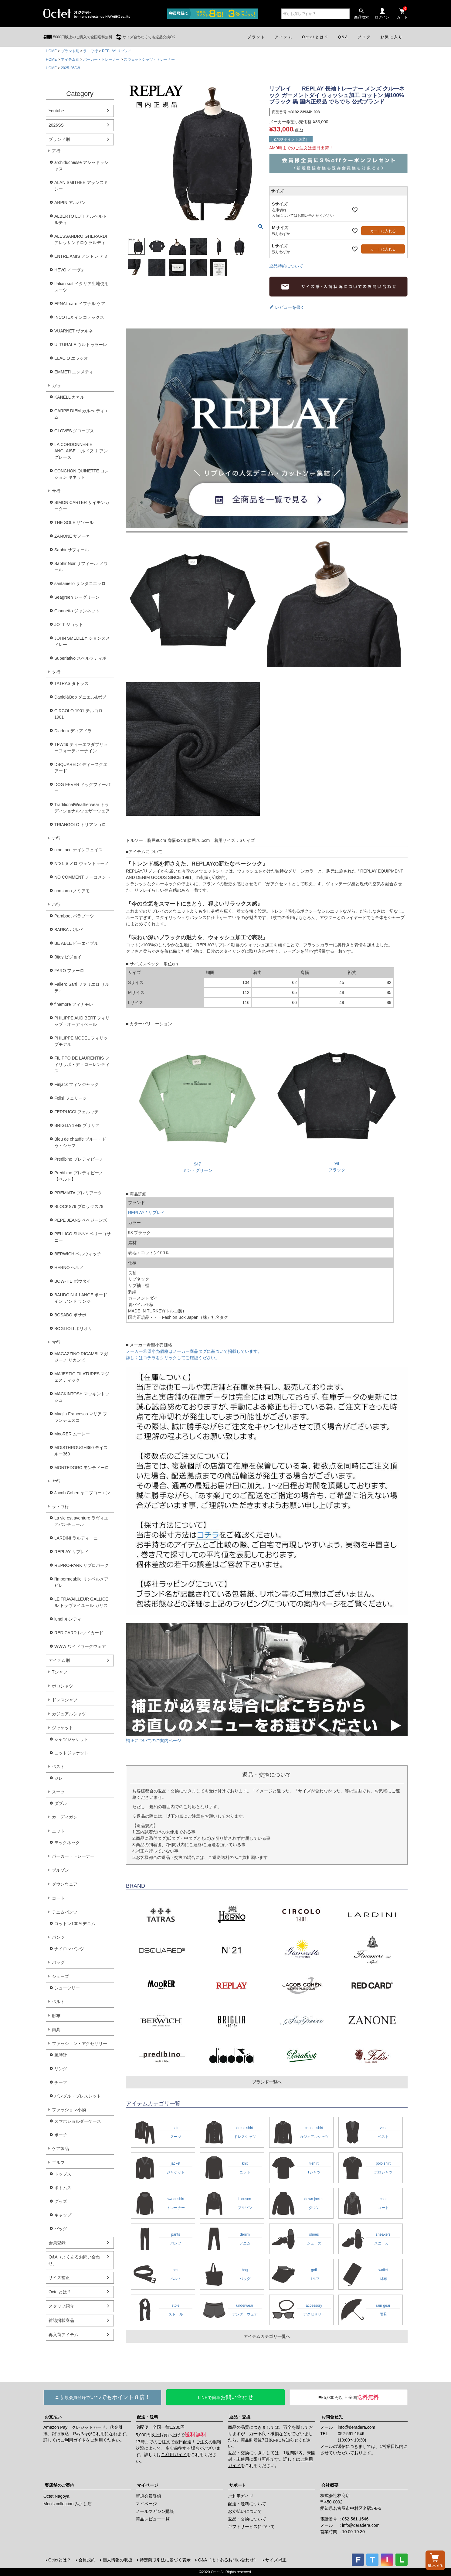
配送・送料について (247, 2503)
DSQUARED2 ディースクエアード (80, 767)
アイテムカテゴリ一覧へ (266, 2336)
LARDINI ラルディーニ (76, 1538)
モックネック (67, 1842)
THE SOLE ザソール (73, 522)
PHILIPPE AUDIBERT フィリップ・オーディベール (82, 1021)
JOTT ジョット (68, 624)
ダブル (60, 1803)
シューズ (60, 1976)
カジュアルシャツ (69, 1713)
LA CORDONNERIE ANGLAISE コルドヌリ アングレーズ (81, 451)
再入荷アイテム (63, 2334)
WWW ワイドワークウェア (80, 1646)
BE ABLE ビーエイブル (76, 943)
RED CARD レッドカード (78, 1632)
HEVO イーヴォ (69, 269)
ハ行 (56, 904)
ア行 (56, 150)
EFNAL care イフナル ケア (79, 303)
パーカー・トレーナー (101, 59)
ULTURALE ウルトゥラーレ (80, 344)
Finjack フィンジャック (76, 1084)
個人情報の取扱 (117, 2559)
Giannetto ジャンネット (77, 610)
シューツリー (67, 1988)
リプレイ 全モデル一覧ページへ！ (267, 428)
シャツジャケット (71, 1739)
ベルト (58, 2001)
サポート (237, 2485)
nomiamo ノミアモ (72, 890)
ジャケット (62, 1727)
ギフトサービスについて (251, 2526)
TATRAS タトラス (71, 683)
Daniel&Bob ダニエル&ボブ (80, 697)
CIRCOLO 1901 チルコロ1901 (78, 714)
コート (58, 1898)
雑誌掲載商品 (61, 2320)
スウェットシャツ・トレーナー (149, 59)
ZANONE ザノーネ (72, 536)
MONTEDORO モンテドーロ (81, 1467)
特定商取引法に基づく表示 (165, 2559)
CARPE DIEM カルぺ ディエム (81, 414)
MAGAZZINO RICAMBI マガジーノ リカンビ (81, 1357)
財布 (56, 2015)
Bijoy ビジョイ (68, 957)
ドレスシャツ (64, 1699)
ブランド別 (70, 51)
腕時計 (60, 2055)
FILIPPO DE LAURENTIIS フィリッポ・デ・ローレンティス (82, 1064)
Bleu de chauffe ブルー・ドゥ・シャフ (80, 1142)
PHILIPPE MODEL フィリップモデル (81, 1041)
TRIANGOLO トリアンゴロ (80, 824)
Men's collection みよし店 (67, 2503)
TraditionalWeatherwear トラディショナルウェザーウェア (82, 807)
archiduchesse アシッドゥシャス (81, 165)
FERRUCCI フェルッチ (76, 1111)
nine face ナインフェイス (78, 849)
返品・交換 (239, 2416)
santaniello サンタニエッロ (80, 583)
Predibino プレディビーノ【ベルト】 (78, 1176)
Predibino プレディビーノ (78, 1159)
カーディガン (64, 1817)
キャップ (62, 2215)
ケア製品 (60, 2148)
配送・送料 (147, 2416)
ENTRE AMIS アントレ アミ (81, 256)
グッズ (60, 2201)
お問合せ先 (332, 2416)
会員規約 (86, 2559)
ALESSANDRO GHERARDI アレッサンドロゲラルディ (80, 239)
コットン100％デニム (74, 1923)
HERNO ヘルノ (68, 1267)
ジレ (58, 1778)
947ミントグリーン (197, 1164)
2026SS (56, 125)
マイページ (147, 2485)
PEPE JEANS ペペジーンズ (80, 1220)
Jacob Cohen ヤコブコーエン (82, 1492)
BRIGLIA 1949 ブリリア (77, 1125)
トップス (62, 2174)
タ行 (56, 671)
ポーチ (60, 2134)
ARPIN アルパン (70, 202)
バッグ (58, 1962)
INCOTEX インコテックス (79, 317)
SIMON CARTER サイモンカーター (81, 505)
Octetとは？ (60, 2291)
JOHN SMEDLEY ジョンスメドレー (82, 641)
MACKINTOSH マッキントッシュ (81, 1397)
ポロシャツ (62, 1685)
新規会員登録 (148, 2496)
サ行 (56, 490)
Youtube (56, 110)
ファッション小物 (69, 2109)
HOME (51, 51)
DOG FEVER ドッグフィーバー (82, 787)
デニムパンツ (64, 1912)
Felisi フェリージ (70, 1098)
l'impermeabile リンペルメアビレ (81, 1582)
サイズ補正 (59, 2277)
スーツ (58, 1791)
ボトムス (62, 2187)
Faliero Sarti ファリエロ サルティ (81, 987)
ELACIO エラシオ (71, 358)
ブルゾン (60, 1870)
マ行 (56, 1342)
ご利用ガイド (73, 2440)
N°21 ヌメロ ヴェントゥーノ (81, 863)
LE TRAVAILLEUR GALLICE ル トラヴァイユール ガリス (81, 1602)
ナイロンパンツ (69, 1948)
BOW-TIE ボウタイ (72, 1281)
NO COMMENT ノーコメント (82, 877)
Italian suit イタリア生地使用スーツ (81, 286)
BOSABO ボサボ (70, 1314)
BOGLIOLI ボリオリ (73, 1328)
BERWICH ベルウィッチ (77, 1253)
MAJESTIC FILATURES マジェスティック (81, 1377)
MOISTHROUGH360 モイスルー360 (81, 1450)
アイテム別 (70, 59)
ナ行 (56, 838)
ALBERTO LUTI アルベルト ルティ (80, 219)
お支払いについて (245, 2511)
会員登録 (57, 2242)
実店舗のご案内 (59, 2485)
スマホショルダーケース (77, 2121)
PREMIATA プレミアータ (78, 1192)
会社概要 (329, 2485)
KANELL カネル (69, 397)
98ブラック (337, 1163)
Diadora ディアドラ (73, 730)
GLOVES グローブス (74, 430)
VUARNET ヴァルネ (73, 330)
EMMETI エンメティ (73, 371)
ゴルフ (58, 2162)
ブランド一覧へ (267, 2082)
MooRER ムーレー (72, 1433)
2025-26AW (70, 68)
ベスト (58, 1766)
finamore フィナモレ (73, 1004)
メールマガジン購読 (155, 2511)
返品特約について (286, 266)
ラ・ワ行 (90, 51)
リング (60, 2068)
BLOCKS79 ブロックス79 (78, 1206)
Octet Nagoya (56, 2496)
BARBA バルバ (68, 929)
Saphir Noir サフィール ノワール (81, 566)
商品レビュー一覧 (153, 2518)
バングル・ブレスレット (77, 2096)
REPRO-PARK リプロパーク (81, 1565)
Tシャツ (59, 1671)
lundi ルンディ (67, 1619)
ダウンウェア (64, 1884)
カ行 (56, 385)
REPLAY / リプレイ (146, 1212)
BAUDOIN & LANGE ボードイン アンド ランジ (80, 1298)
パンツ (58, 1937)
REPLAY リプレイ (117, 51)
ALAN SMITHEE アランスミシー (81, 185)
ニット (58, 1831)
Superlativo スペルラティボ (80, 658)
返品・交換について (247, 2518)
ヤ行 (56, 1481)
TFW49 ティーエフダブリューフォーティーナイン (81, 747)
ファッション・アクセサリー (79, 2043)
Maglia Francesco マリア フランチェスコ (80, 1417)
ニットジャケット (71, 1753)
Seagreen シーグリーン (77, 597)
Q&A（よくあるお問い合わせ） (74, 2260)
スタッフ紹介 (61, 2306)
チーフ (60, 2082)
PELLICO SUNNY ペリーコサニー (82, 1237)
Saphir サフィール (71, 549)
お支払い (53, 2416)
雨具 (56, 2029)
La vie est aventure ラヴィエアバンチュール (81, 1521)
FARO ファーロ (69, 970)
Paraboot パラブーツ (74, 916)
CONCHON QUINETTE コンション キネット (81, 474)
